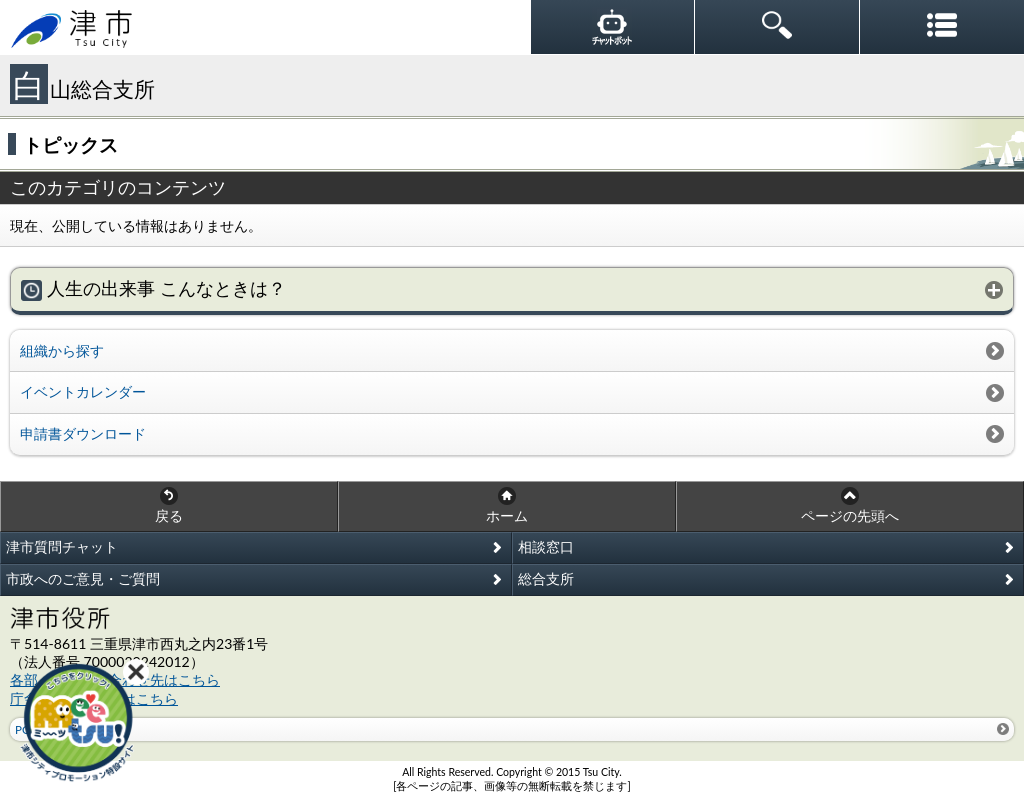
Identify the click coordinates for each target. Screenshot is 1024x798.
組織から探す (62, 350)
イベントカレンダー (83, 391)
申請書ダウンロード (83, 433)
